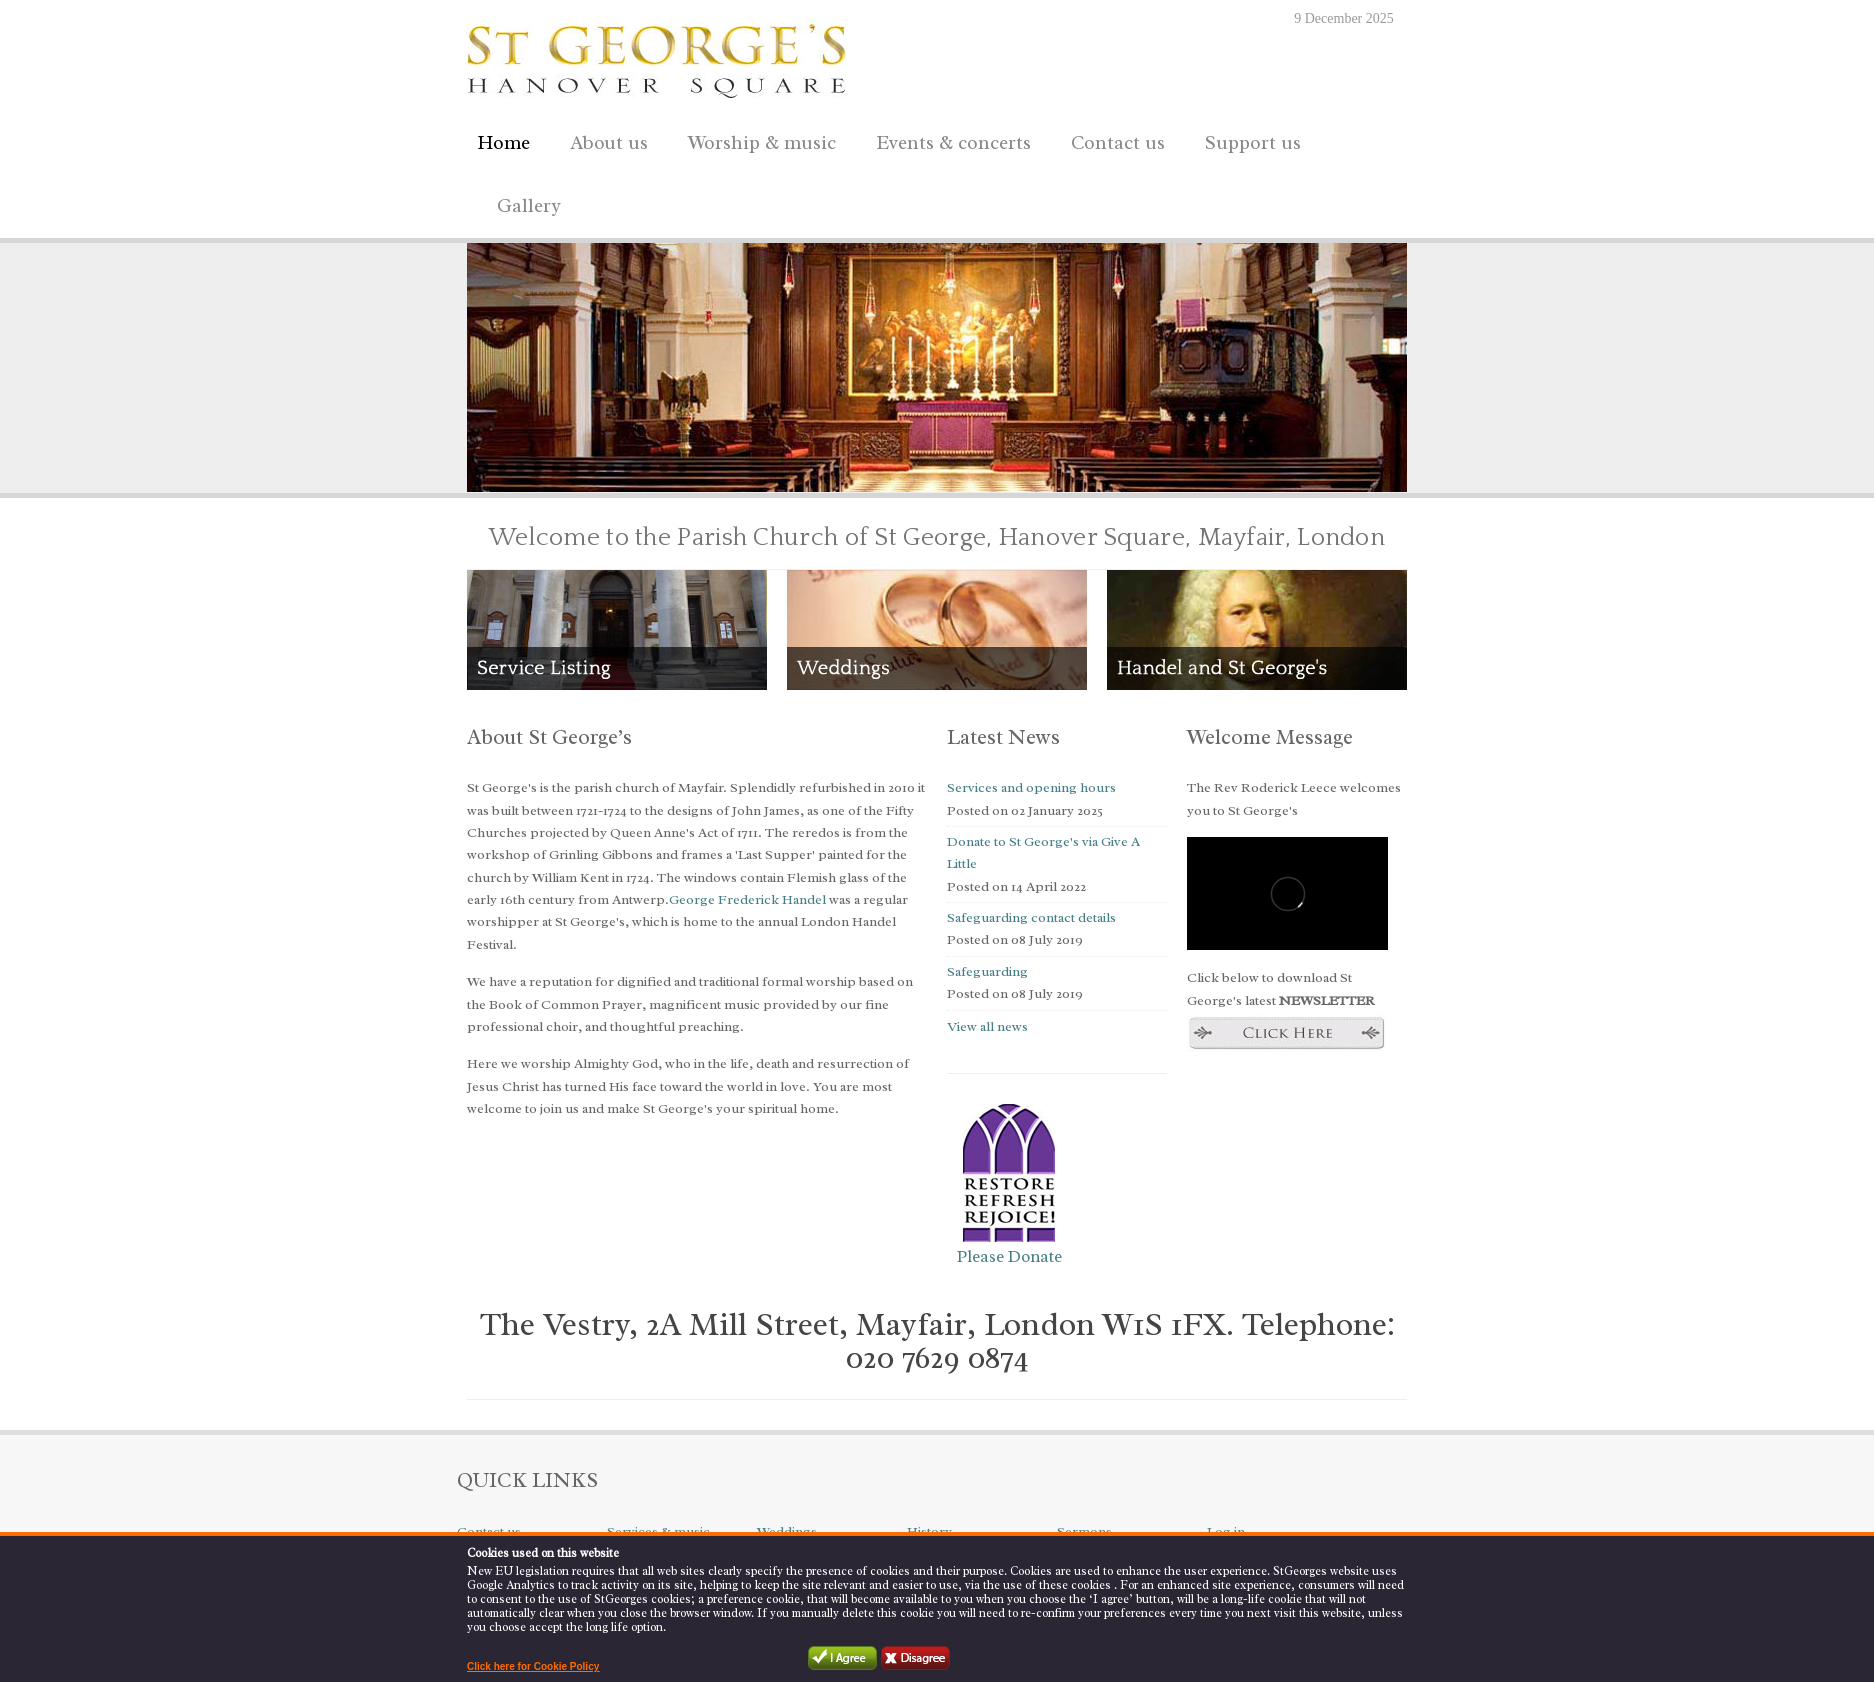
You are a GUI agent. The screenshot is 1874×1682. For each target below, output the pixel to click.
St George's (657, 56)
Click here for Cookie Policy (533, 1666)
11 (664, 468)
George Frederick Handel (747, 899)
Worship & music (757, 139)
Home (503, 143)
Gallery (529, 206)
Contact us (1113, 139)
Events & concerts (953, 143)
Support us (1248, 139)
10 (646, 468)
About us (604, 139)
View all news (987, 1026)
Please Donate (1009, 1256)
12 (682, 468)
